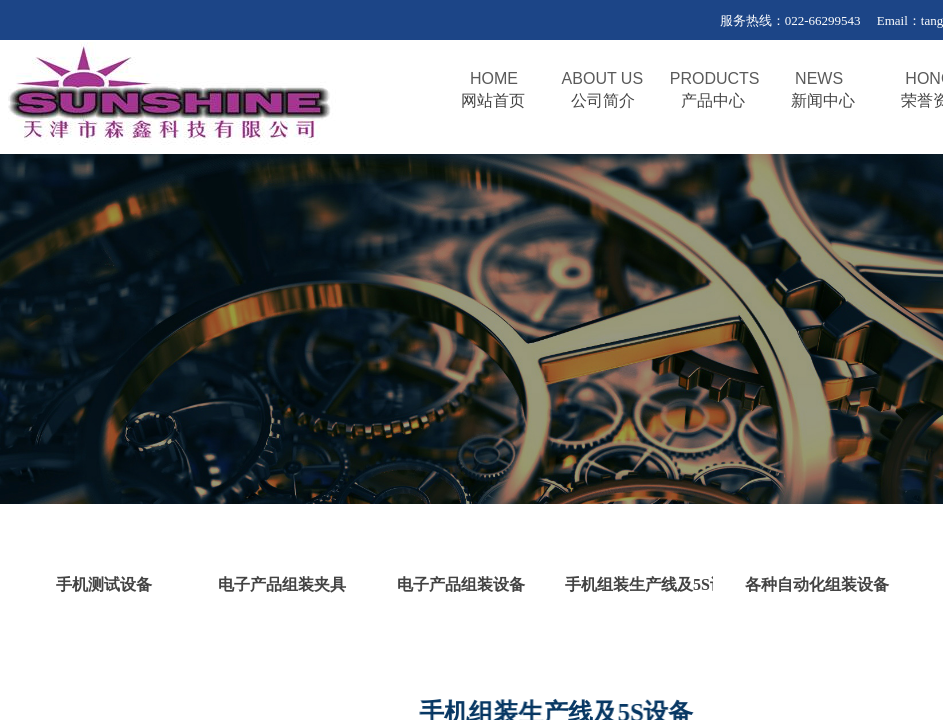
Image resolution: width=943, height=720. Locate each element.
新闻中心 (823, 100)
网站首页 (493, 100)
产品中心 (713, 100)
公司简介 (603, 100)
